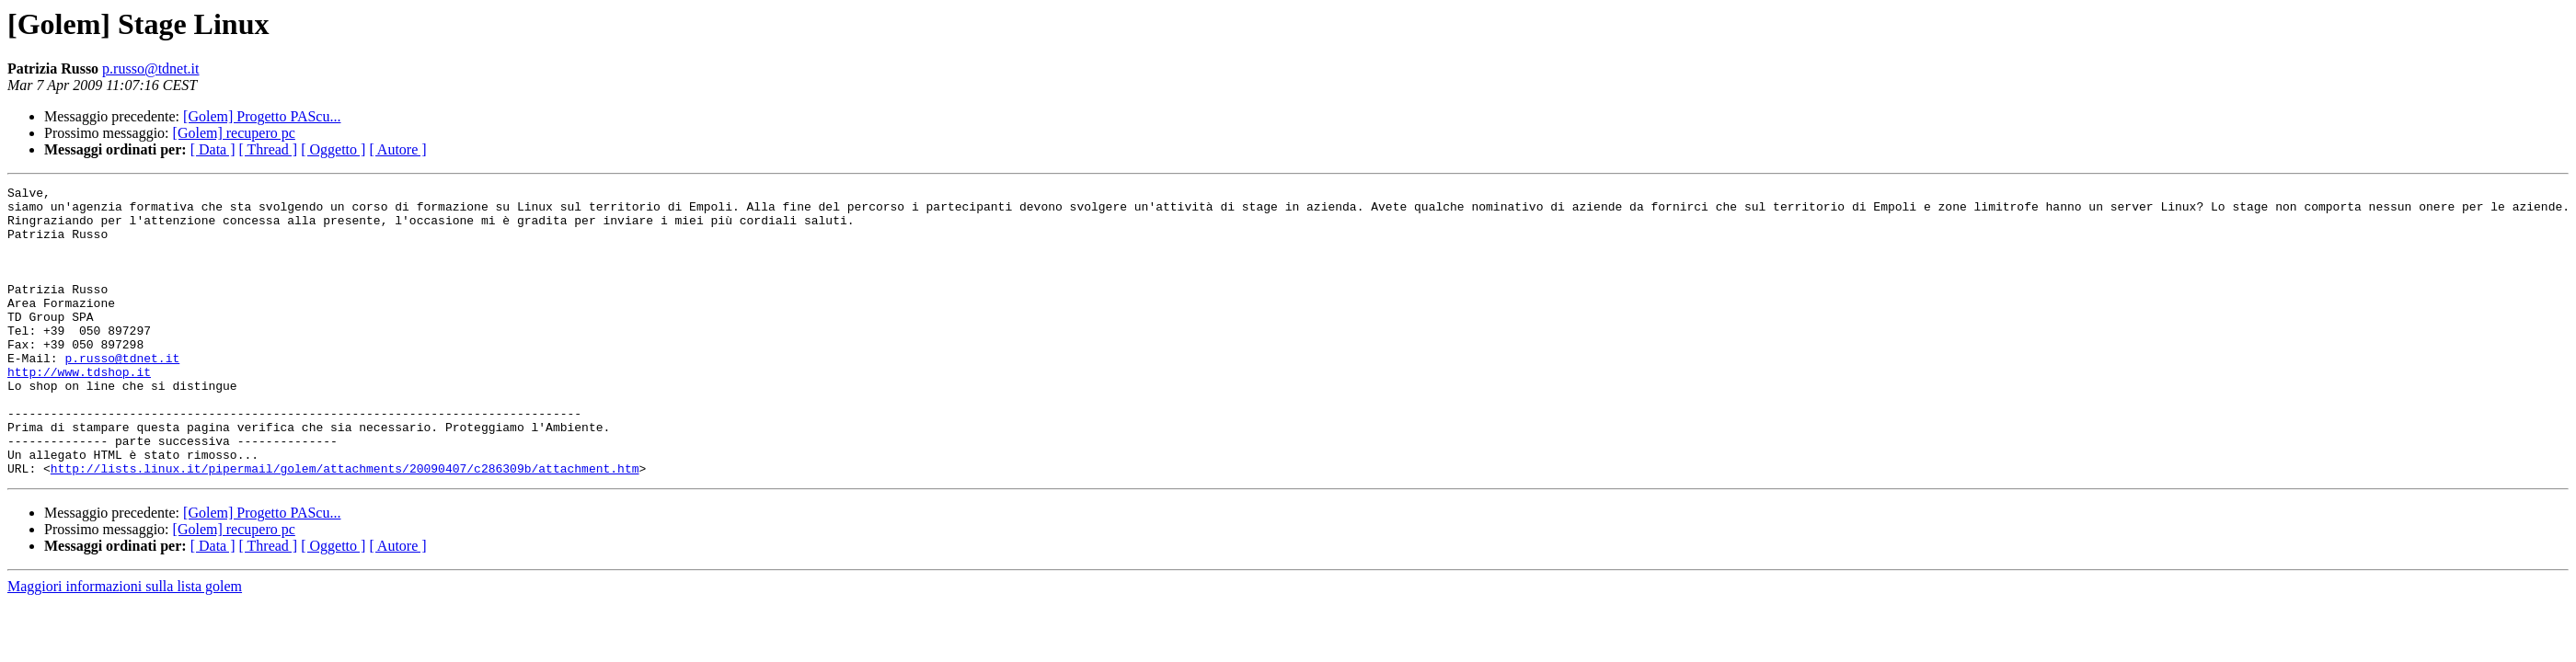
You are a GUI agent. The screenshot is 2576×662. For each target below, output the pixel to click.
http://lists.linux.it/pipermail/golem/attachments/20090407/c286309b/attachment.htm (345, 526)
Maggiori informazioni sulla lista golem (124, 644)
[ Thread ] (268, 149)
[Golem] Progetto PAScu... (261, 116)
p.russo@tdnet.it (150, 68)
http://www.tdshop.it (79, 410)
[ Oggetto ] (333, 149)
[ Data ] (213, 149)
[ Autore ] (397, 149)
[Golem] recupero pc (234, 133)
